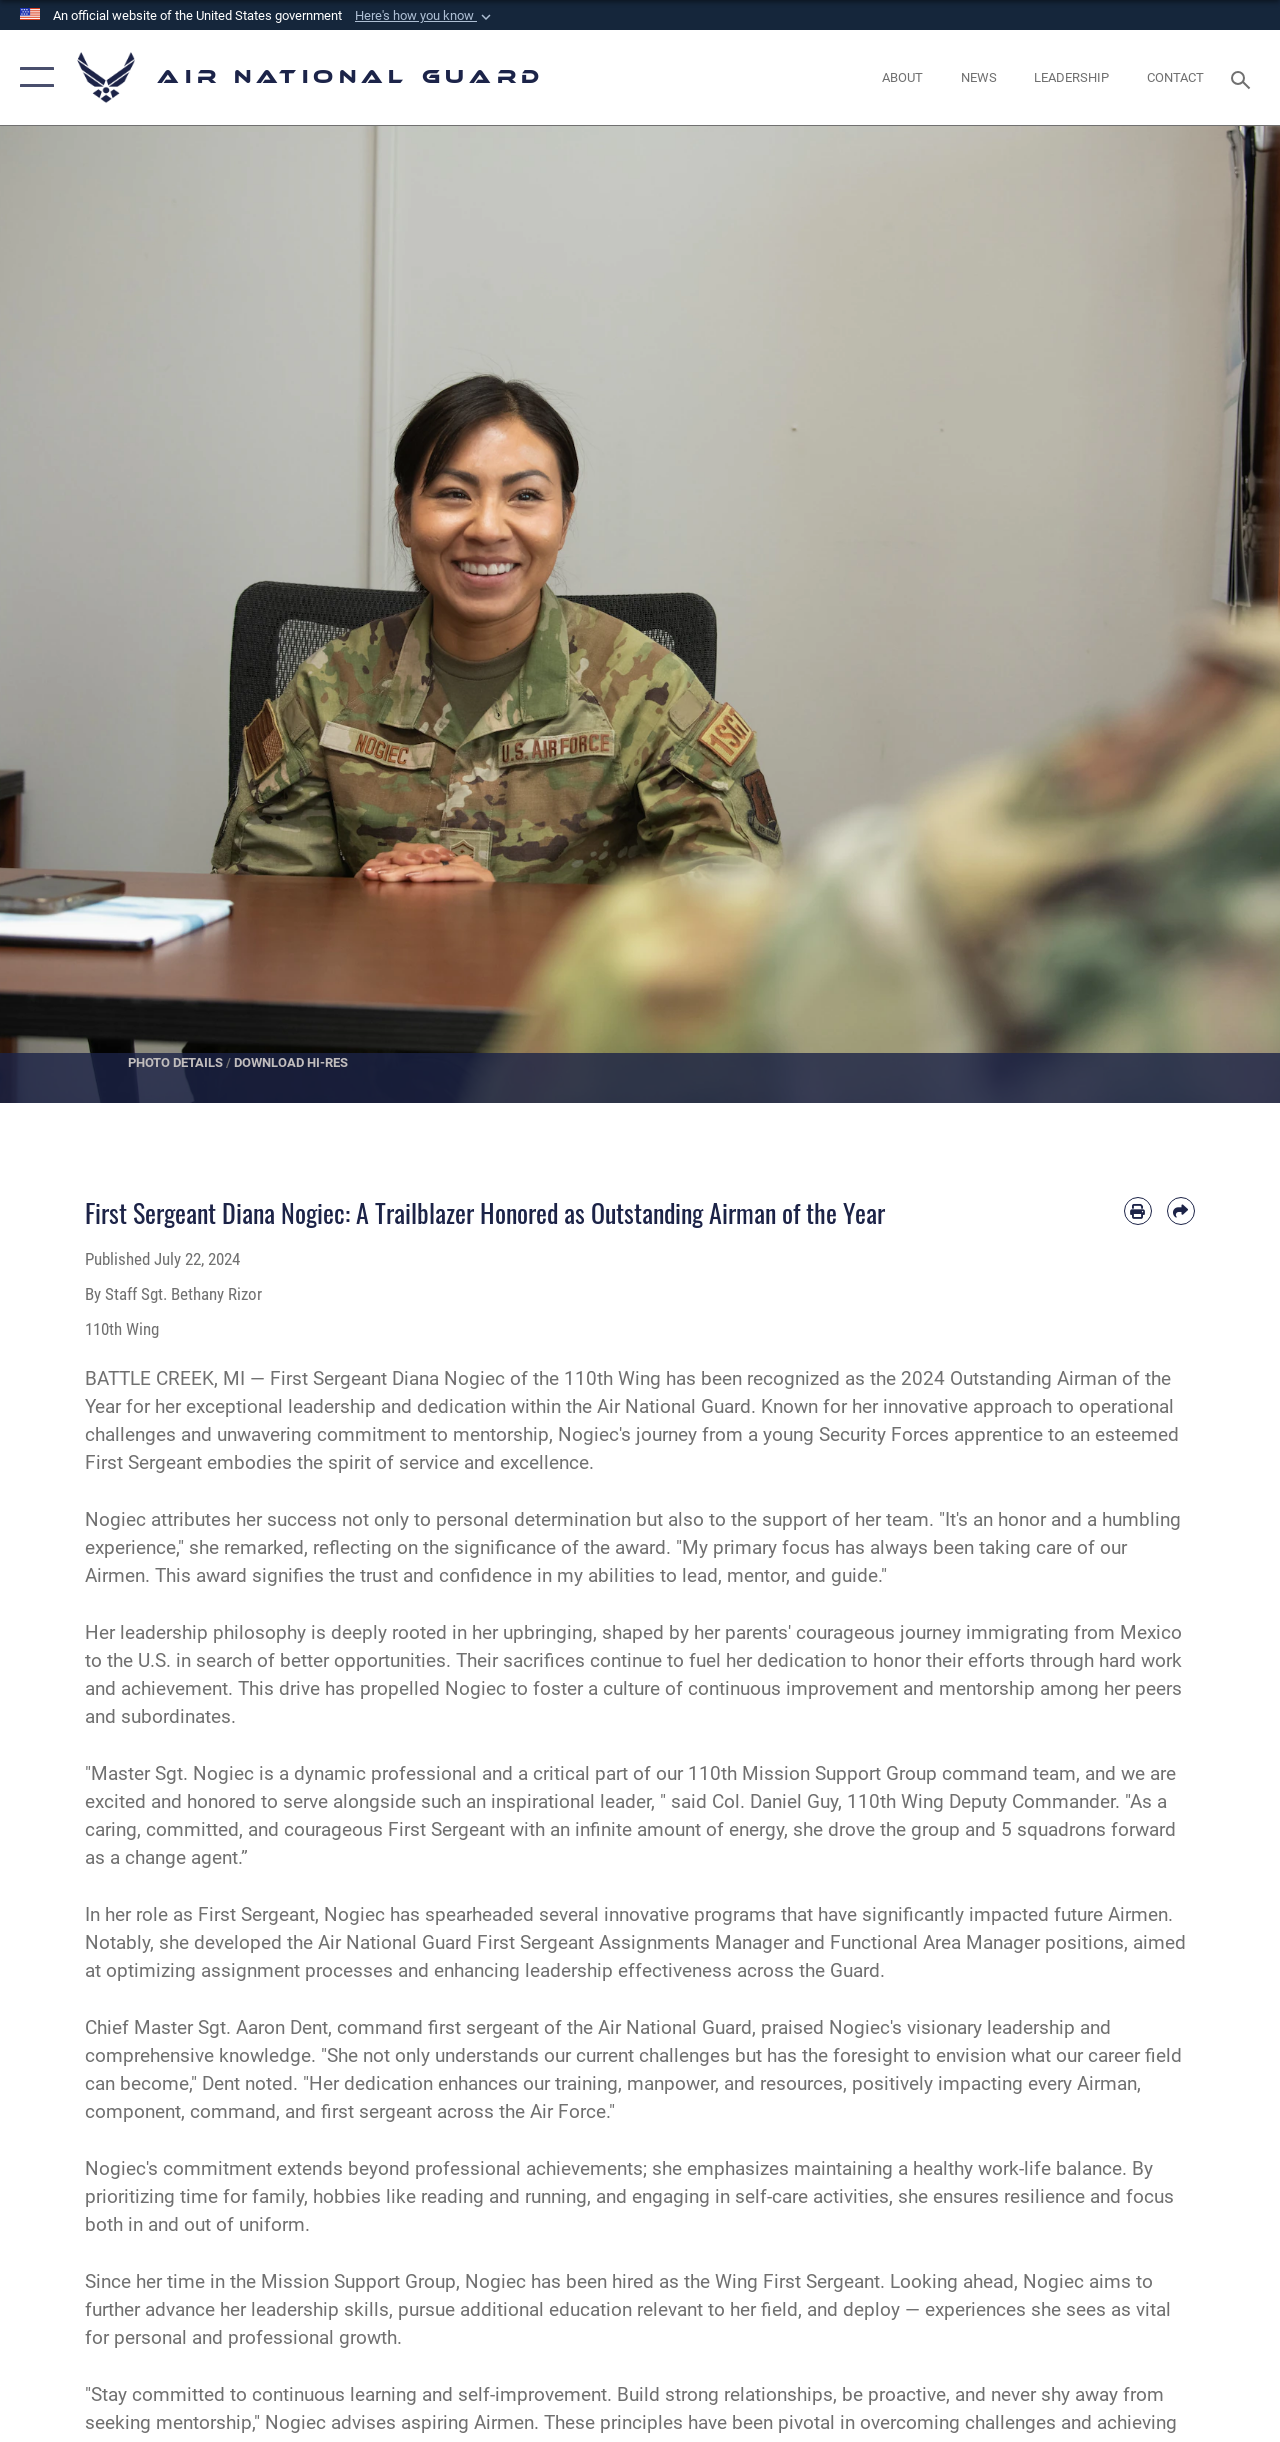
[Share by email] (1181, 1211)
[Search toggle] (1244, 77)
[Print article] (1138, 1211)
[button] (425, 16)
